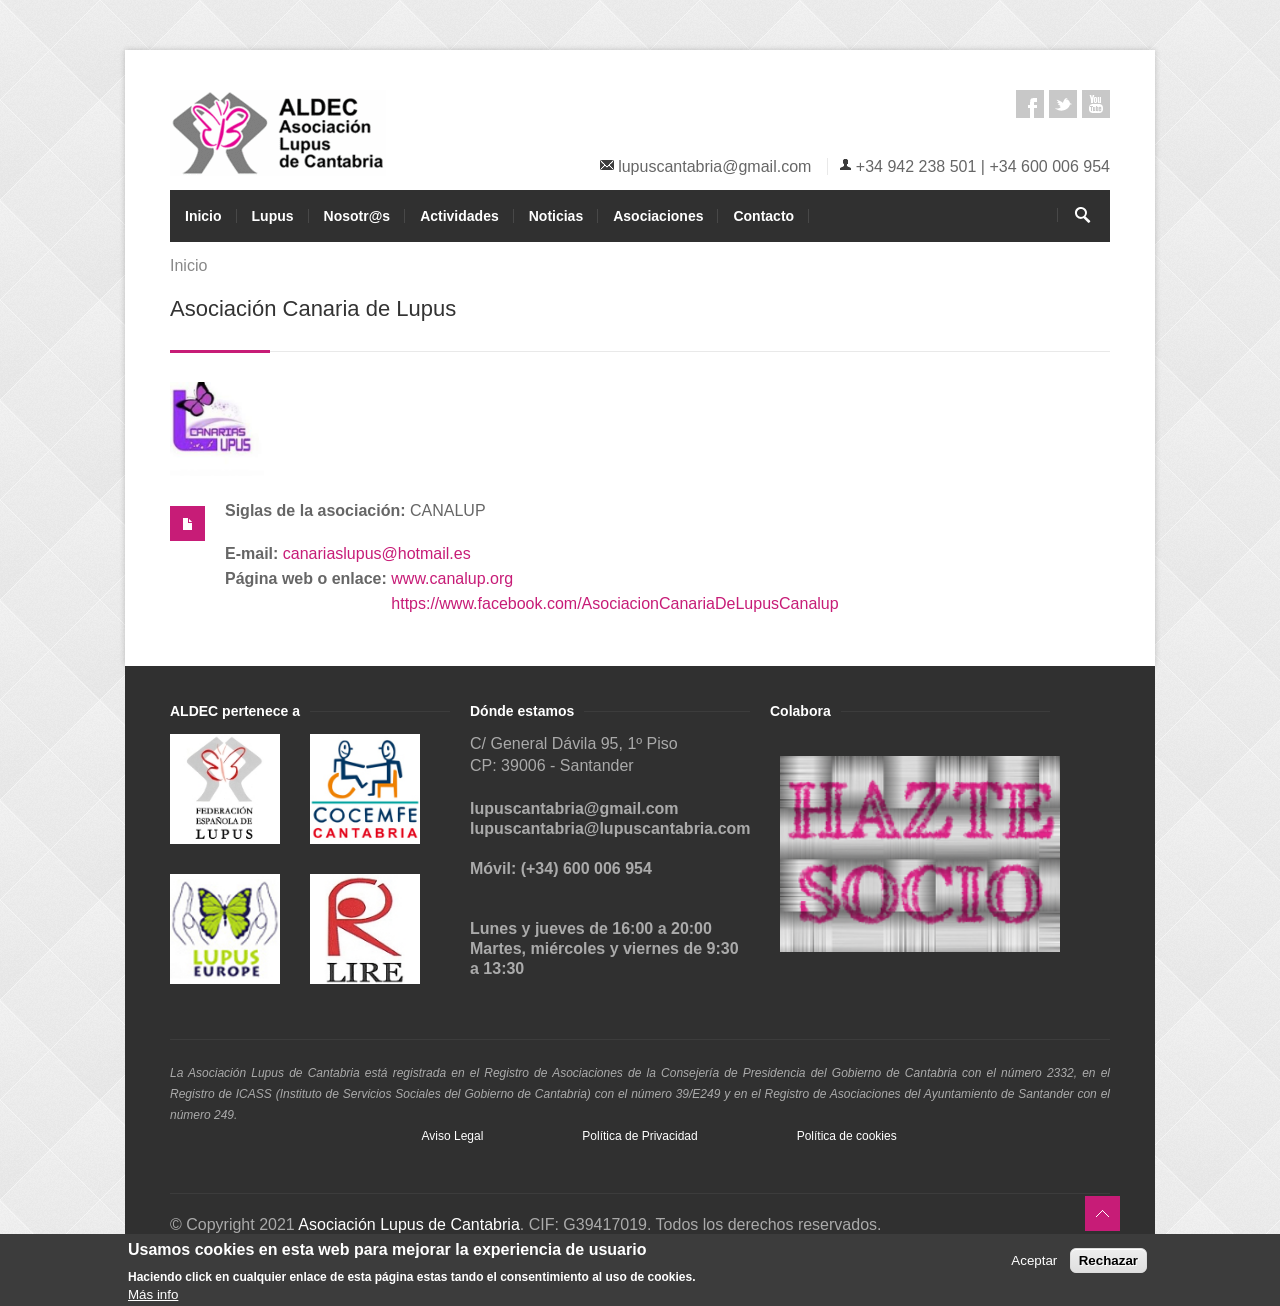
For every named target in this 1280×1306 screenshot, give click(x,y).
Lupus (273, 216)
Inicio (203, 216)
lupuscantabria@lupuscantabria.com (610, 828)
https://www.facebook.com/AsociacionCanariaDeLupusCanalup (614, 603)
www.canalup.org (452, 578)
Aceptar (1034, 1261)
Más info (153, 1296)
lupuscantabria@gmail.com (714, 166)
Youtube (1096, 104)
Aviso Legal (453, 1136)
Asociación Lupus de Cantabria (408, 1224)
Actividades (459, 216)
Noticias (556, 216)
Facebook (1030, 104)
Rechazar (1108, 1261)
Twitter (1063, 104)
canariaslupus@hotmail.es (377, 553)
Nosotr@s (357, 216)
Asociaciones (658, 216)
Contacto (763, 216)
